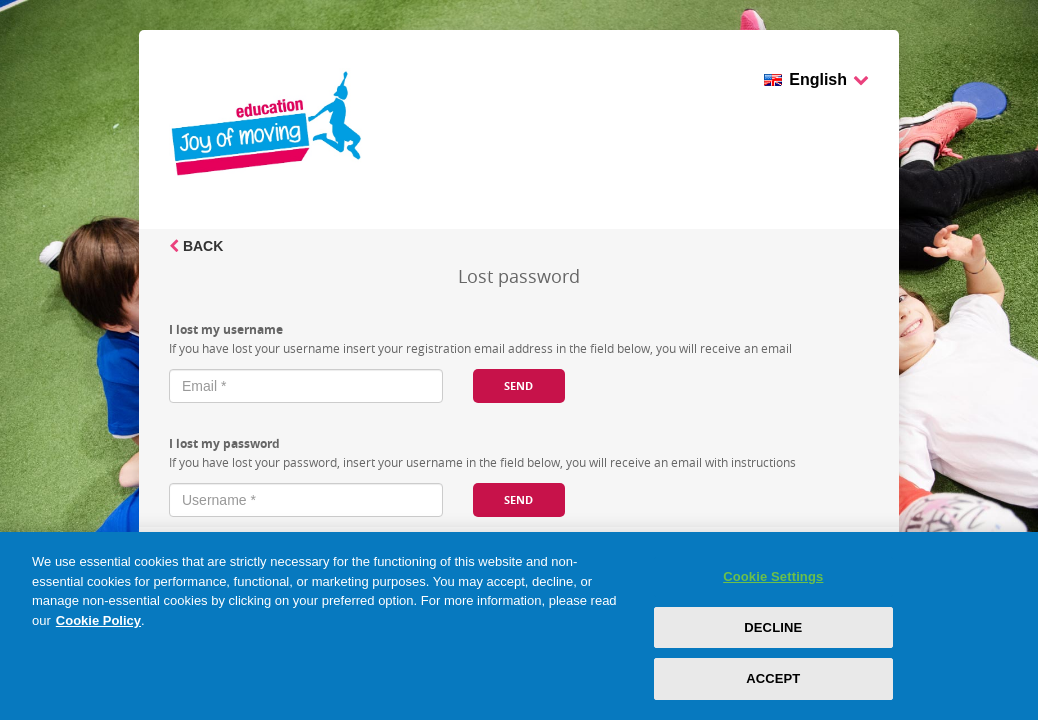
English (829, 81)
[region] (519, 626)
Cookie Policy (98, 620)
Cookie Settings (773, 576)
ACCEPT (773, 678)
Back (196, 246)
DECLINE (773, 627)
